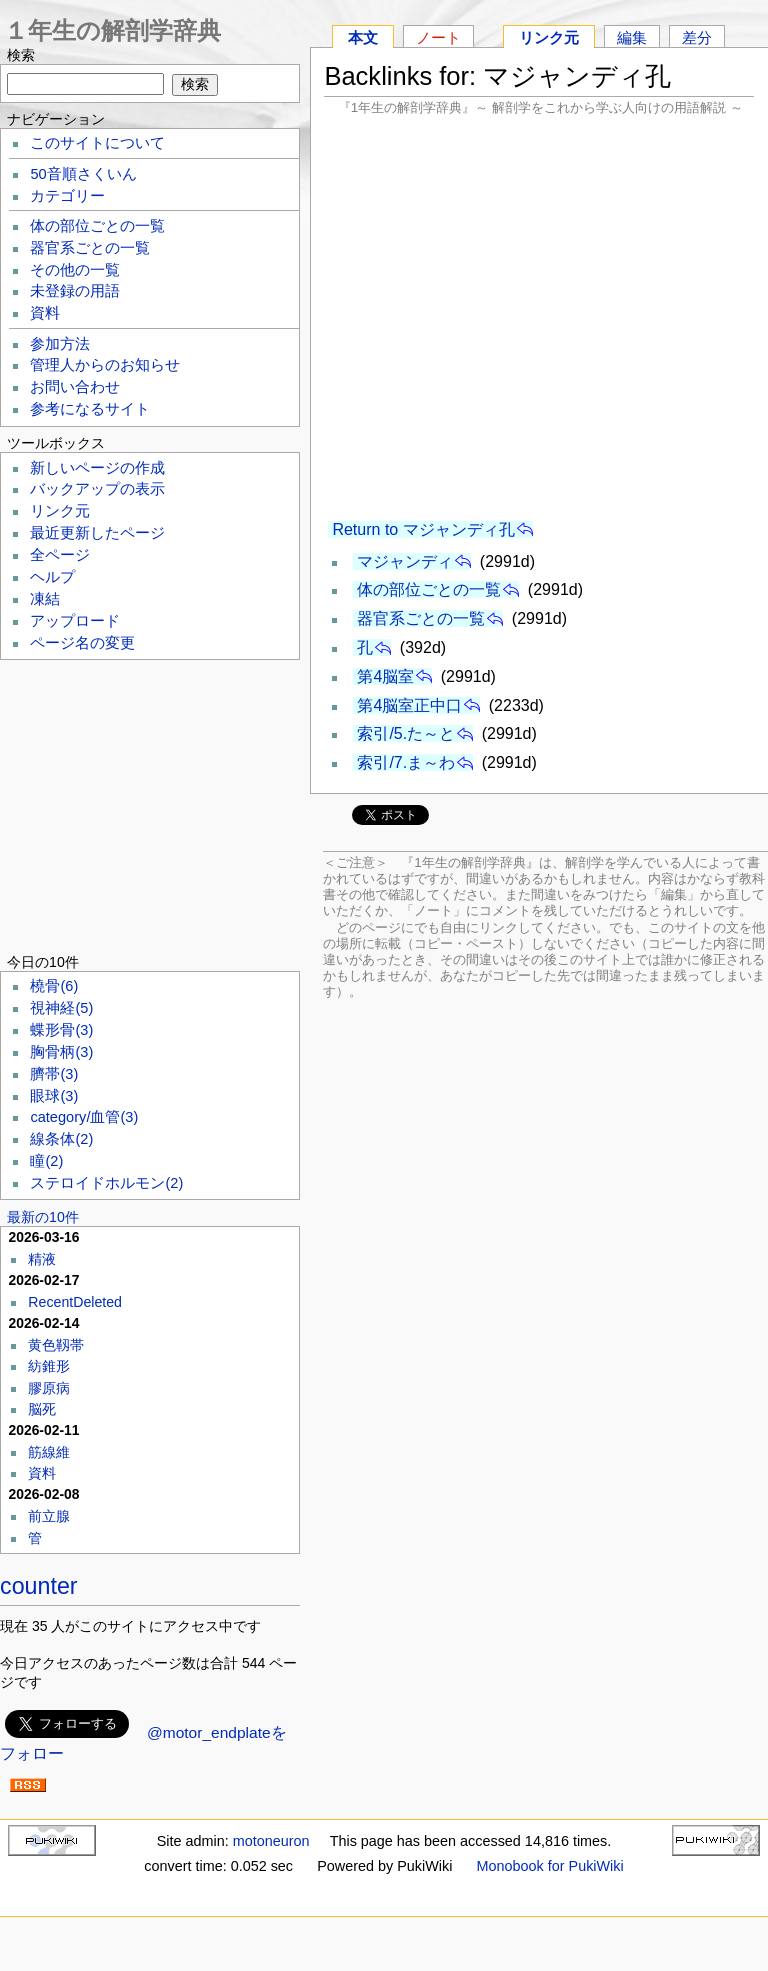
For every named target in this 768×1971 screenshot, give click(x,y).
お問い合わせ (75, 387)
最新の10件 (43, 1217)
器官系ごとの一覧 (421, 618)
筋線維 (49, 1452)
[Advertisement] (539, 318)
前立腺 (49, 1516)
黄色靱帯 (56, 1345)
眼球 (54, 1096)
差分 (697, 37)
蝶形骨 (61, 1030)
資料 (45, 313)
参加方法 (60, 344)
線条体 (61, 1139)
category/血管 (84, 1117)
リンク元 (549, 37)
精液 (42, 1259)
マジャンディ (405, 561)
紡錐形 (49, 1366)
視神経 (61, 1008)
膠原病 (49, 1388)
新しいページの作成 (97, 468)
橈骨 (54, 986)
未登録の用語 (75, 291)
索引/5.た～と (406, 733)
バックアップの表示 (97, 489)
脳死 (42, 1409)
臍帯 (54, 1074)
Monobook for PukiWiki (550, 1866)
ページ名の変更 (82, 643)
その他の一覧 (75, 270)
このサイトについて (97, 143)
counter (39, 1586)
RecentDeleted (75, 1302)
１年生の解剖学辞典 (112, 30)
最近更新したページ (97, 533)
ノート (438, 37)
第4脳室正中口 (409, 705)
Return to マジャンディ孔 (423, 529)
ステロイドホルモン (106, 1183)
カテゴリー (67, 196)
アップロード (75, 621)
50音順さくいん (83, 174)
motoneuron (271, 1841)
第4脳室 (385, 676)
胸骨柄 (61, 1052)
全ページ (60, 555)
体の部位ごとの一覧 (429, 589)
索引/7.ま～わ (406, 762)
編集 (632, 37)
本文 (363, 37)
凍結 (45, 599)
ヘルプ (52, 577)
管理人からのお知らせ (105, 365)
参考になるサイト (90, 409)
